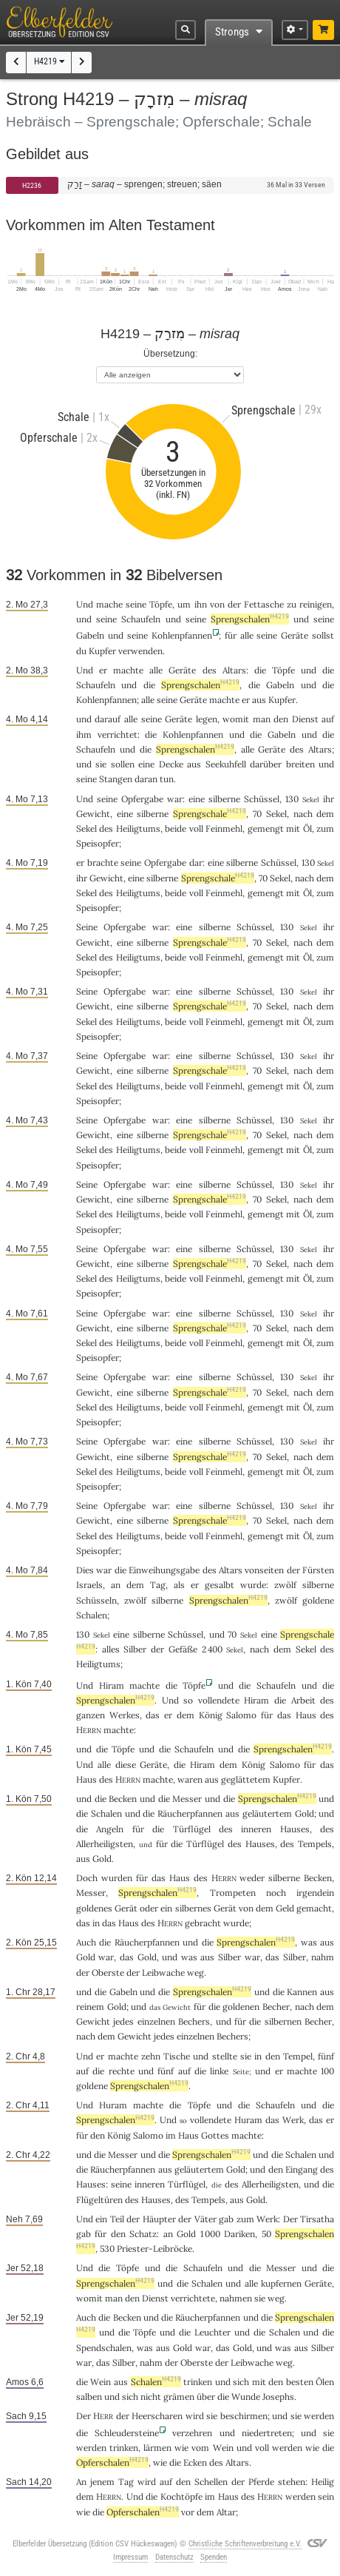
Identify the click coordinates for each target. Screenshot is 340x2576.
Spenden (213, 2557)
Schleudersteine (127, 2432)
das (153, 1715)
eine (196, 798)
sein (326, 2496)
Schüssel (261, 798)
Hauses (295, 1829)
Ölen (325, 2381)
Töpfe (160, 604)
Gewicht (93, 813)
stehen (291, 2481)
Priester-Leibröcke (154, 2248)
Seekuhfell (225, 764)
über (206, 2396)
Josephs (278, 2396)
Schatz (143, 2233)
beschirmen (244, 2415)
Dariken (239, 2233)
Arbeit (303, 1700)
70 (257, 813)
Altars (234, 670)
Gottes (215, 2135)
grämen (178, 2396)
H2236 (31, 185)
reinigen (315, 604)
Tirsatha (317, 2218)
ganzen (90, 1715)
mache (109, 604)
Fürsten (318, 1569)
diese (125, 1764)
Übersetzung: (170, 353)
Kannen (302, 1991)
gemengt (266, 828)
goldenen (240, 2006)
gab (226, 2218)
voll (196, 828)
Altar (226, 2512)
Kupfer (102, 650)
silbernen (283, 2021)
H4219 (49, 61)
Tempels (315, 1843)
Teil (117, 2218)
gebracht (203, 1922)
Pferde (261, 2481)
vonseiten (264, 1569)
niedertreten (267, 2432)
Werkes (124, 1715)
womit (235, 718)
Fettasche (264, 604)
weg (195, 1972)
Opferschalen (112, 2462)
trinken (197, 2381)
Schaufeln (140, 619)
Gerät (126, 1908)
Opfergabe (142, 798)
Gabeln (90, 635)
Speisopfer (97, 843)
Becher (276, 2006)
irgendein (315, 1892)
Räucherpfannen (189, 1813)
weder (252, 1877)
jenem (102, 2481)
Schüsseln (96, 1600)
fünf (326, 2056)
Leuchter (212, 2332)
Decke (171, 764)
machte (128, 670)
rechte (122, 2070)
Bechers (194, 2021)
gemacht (314, 1908)
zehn (150, 2056)
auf (328, 718)
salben (89, 2396)
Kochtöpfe (181, 2496)
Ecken (195, 2462)
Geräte (294, 635)
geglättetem (246, 1779)
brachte (102, 862)
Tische (176, 2056)
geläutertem (267, 1813)
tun (167, 778)
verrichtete (193, 2298)
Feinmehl (223, 828)
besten (299, 2381)
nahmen (236, 2298)
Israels (89, 1584)
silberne (224, 798)
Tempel (298, 2056)
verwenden (140, 650)
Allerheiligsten (104, 1843)
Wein (100, 2381)
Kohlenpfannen (182, 635)
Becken (123, 1798)
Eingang (301, 2169)
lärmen (157, 2447)
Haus (306, 1715)
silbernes (193, 1908)
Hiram (111, 1685)
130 (292, 798)
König (210, 1715)
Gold (304, 1813)
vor (187, 2512)
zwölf (285, 1584)
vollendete (218, 1700)
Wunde (245, 2396)
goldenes (94, 1908)
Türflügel (192, 1829)
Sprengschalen (250, 619)
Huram (113, 2105)
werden (287, 2447)
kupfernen (281, 2283)
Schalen (91, 1615)
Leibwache (163, 1972)
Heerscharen (157, 2415)
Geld (285, 1908)
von (246, 1908)
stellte (224, 2056)
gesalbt (219, 1584)
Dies (85, 1569)
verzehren (192, 2432)
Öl (307, 828)
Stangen (115, 778)
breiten (300, 764)
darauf (107, 718)
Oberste (108, 1972)
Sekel (276, 813)
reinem (90, 2006)
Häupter (159, 2218)
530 (107, 2248)
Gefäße (183, 1649)
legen (206, 718)
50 (266, 2233)
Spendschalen (104, 2347)
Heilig (322, 2481)
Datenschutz (174, 2557)
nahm (322, 1957)
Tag (158, 1584)
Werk (293, 2119)
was (309, 1942)
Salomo (241, 1715)
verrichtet (117, 734)
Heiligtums (138, 828)
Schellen (211, 2481)
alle (247, 635)
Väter (205, 2218)
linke (219, 2070)
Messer (187, 1798)
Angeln (109, 1829)
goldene (318, 1600)
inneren (256, 1829)
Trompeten (233, 1892)
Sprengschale (209, 813)
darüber (266, 764)
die (180, 1764)
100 (327, 2070)
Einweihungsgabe (164, 1569)
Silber (134, 1649)
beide (175, 828)
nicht (150, 2396)
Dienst (305, 718)
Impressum (130, 2557)
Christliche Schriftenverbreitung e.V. (245, 2544)
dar (196, 862)
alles (111, 1649)
